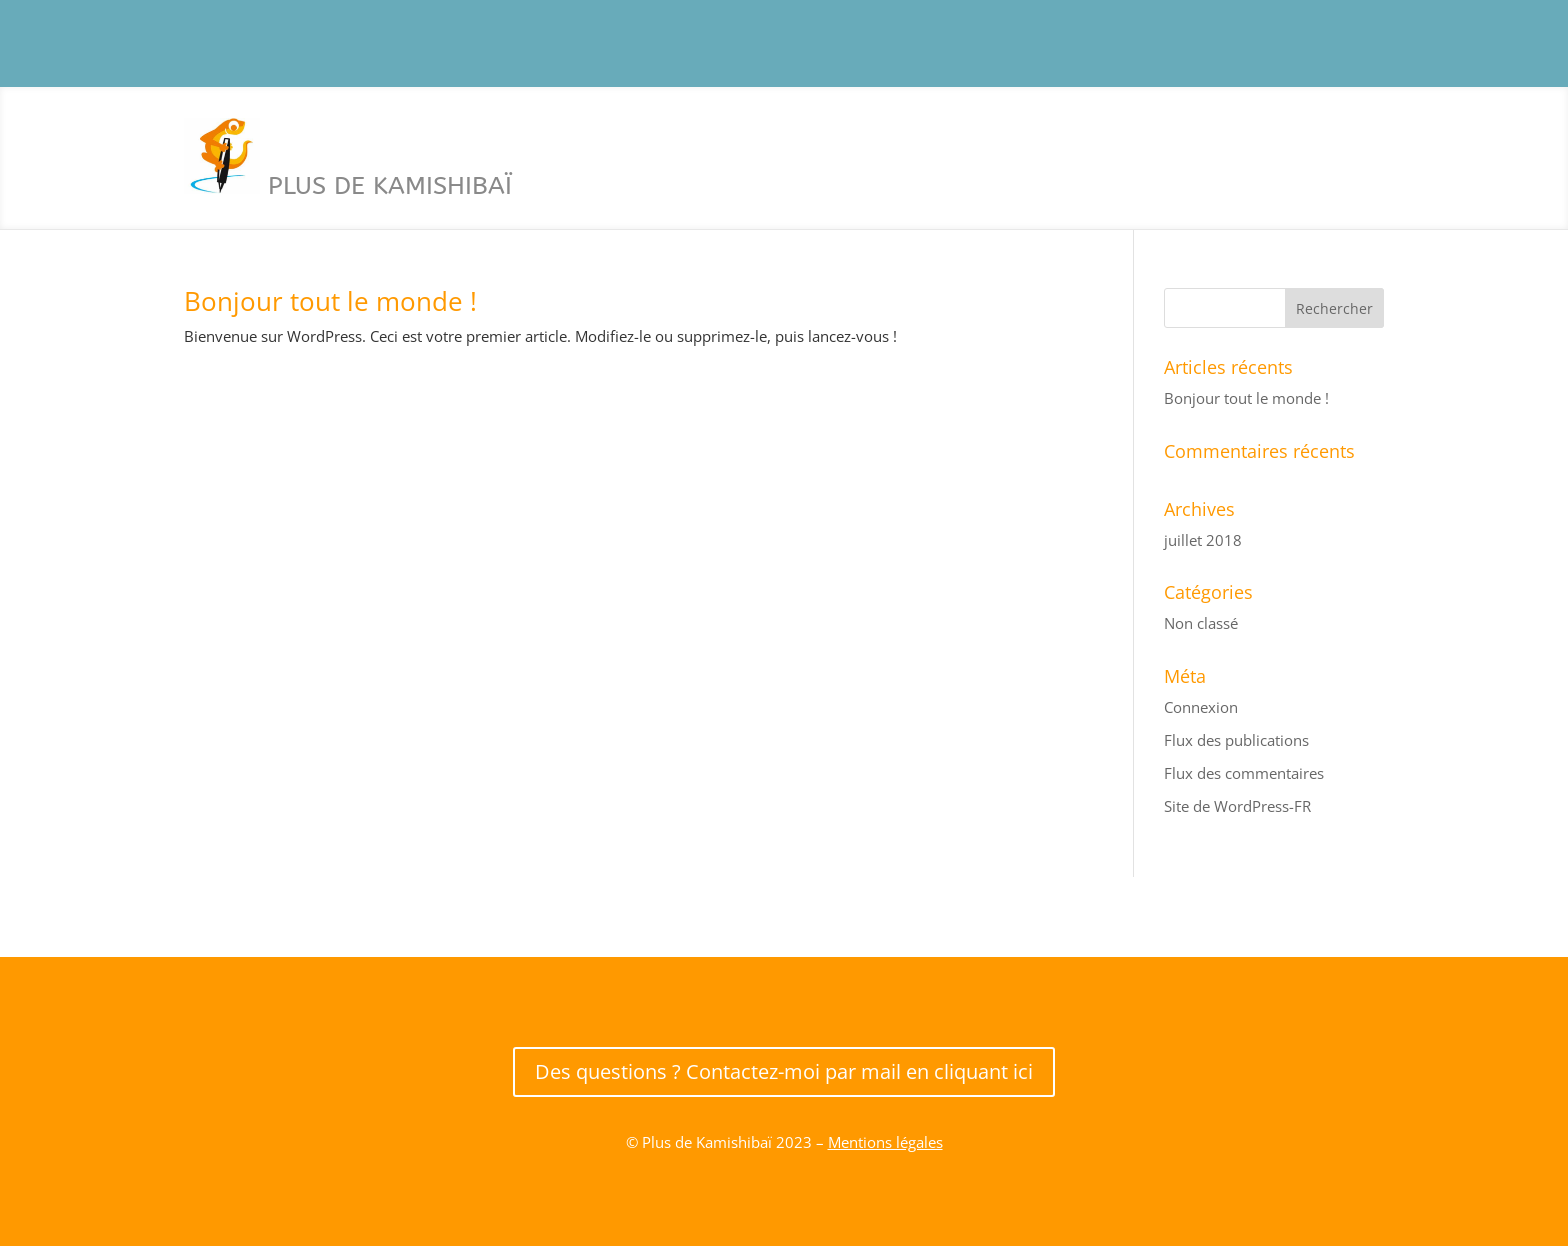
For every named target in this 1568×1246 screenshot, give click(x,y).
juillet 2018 (1203, 540)
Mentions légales (885, 1142)
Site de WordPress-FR (1237, 806)
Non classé (1201, 623)
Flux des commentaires (1244, 773)
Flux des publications (1236, 740)
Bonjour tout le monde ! (330, 301)
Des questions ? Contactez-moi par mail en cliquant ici (784, 1071)
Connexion (1201, 707)
